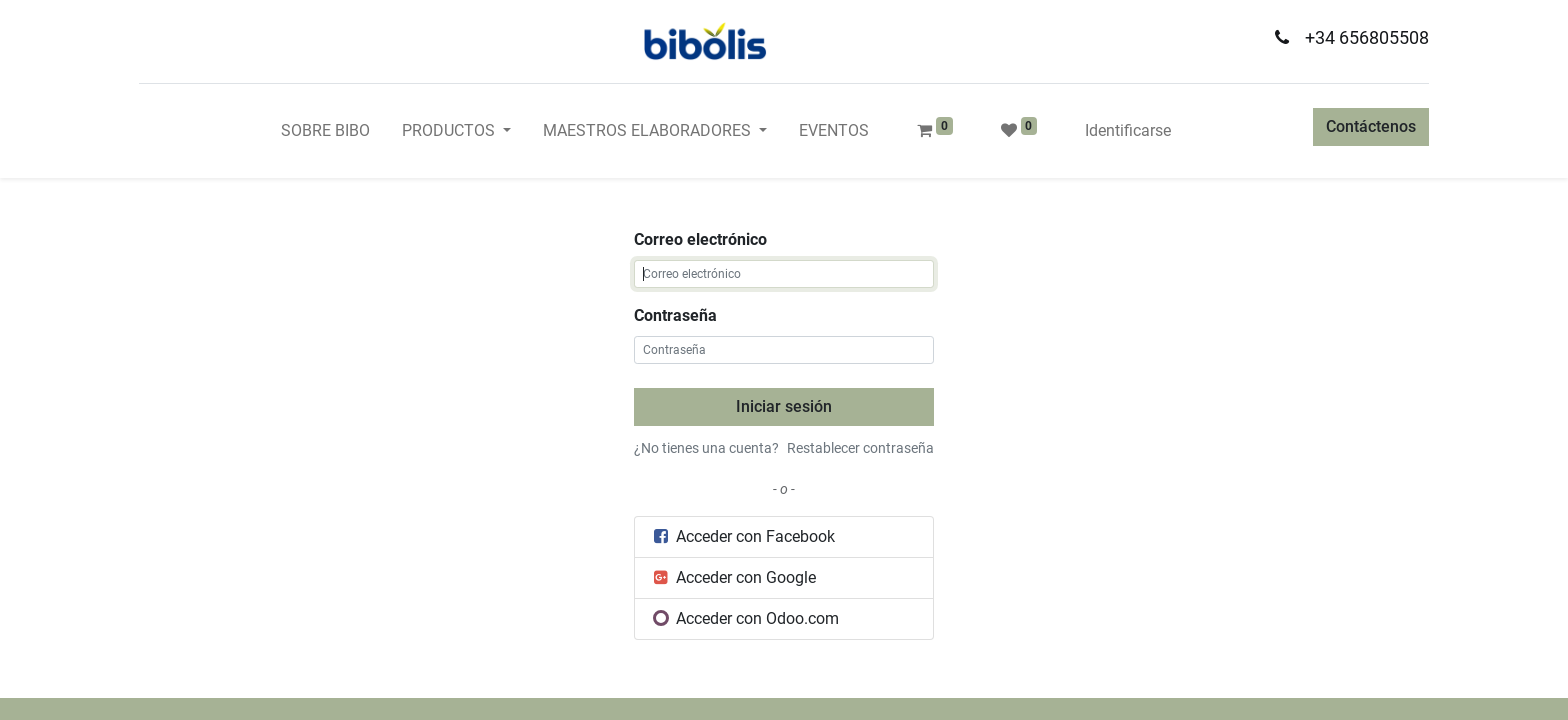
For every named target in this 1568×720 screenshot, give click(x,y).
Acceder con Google (733, 577)
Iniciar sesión (784, 406)
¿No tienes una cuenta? (706, 448)
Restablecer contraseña (860, 448)
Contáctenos (1371, 126)
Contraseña (675, 315)
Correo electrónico (700, 239)
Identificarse (1128, 130)
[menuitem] (325, 131)
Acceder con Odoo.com (745, 618)
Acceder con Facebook (743, 536)
